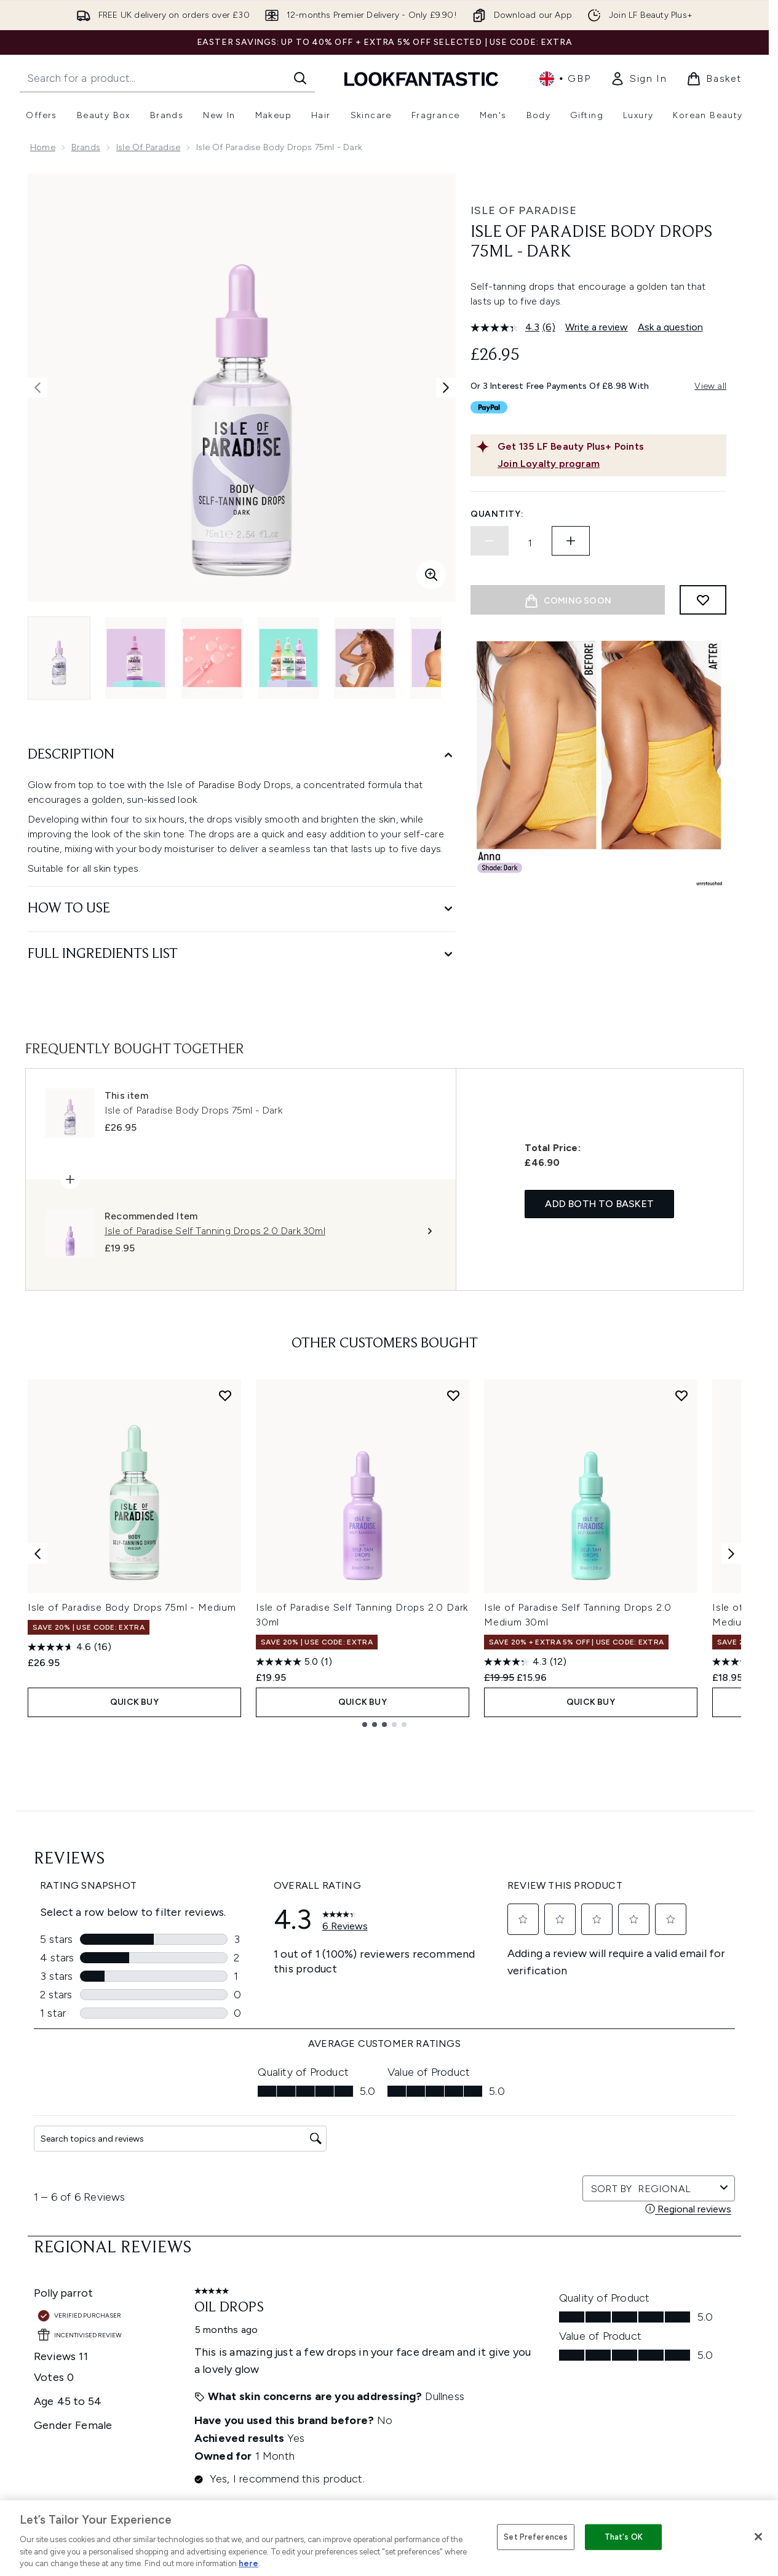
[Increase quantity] (571, 541)
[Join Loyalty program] (609, 464)
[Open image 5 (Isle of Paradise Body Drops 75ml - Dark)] (364, 658)
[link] (638, 78)
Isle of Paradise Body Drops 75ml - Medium (132, 1607)
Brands (85, 147)
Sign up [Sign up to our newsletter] (335, 2116)
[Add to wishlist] (703, 600)
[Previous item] (37, 1553)
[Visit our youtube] (632, 2116)
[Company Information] (384, 2343)
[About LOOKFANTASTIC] (384, 2380)
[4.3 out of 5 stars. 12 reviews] (525, 1661)
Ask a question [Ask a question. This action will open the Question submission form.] (670, 327)
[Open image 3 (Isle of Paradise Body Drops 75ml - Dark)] (212, 658)
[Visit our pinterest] (691, 2116)
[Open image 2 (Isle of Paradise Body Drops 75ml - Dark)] (136, 658)
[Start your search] (167, 78)
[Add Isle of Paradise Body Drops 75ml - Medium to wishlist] (225, 1395)
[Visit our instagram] (602, 2116)
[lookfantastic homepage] (421, 78)
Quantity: (496, 514)
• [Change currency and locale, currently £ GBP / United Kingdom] (564, 78)
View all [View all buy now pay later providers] (710, 386)
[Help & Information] (384, 2306)
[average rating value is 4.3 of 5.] (506, 327)
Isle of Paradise (148, 147)
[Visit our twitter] (573, 2116)
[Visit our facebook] (543, 2116)
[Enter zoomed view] (431, 574)
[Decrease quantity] (489, 541)
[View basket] (714, 78)
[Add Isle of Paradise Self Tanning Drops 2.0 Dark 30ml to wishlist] (453, 1395)
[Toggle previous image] (37, 387)
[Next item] (731, 1553)
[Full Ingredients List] (242, 954)
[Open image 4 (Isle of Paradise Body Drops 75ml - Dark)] (288, 658)
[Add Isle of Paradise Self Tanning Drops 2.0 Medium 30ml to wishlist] (681, 1395)
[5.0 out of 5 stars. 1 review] (294, 1661)
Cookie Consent (384, 2270)
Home (42, 147)
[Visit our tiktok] (662, 2116)
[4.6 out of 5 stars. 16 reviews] (69, 1647)
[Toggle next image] (446, 387)
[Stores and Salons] (384, 2417)
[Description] (242, 755)
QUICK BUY (134, 1702)
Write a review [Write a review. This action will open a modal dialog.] (596, 327)
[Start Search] (300, 78)
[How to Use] (242, 909)
